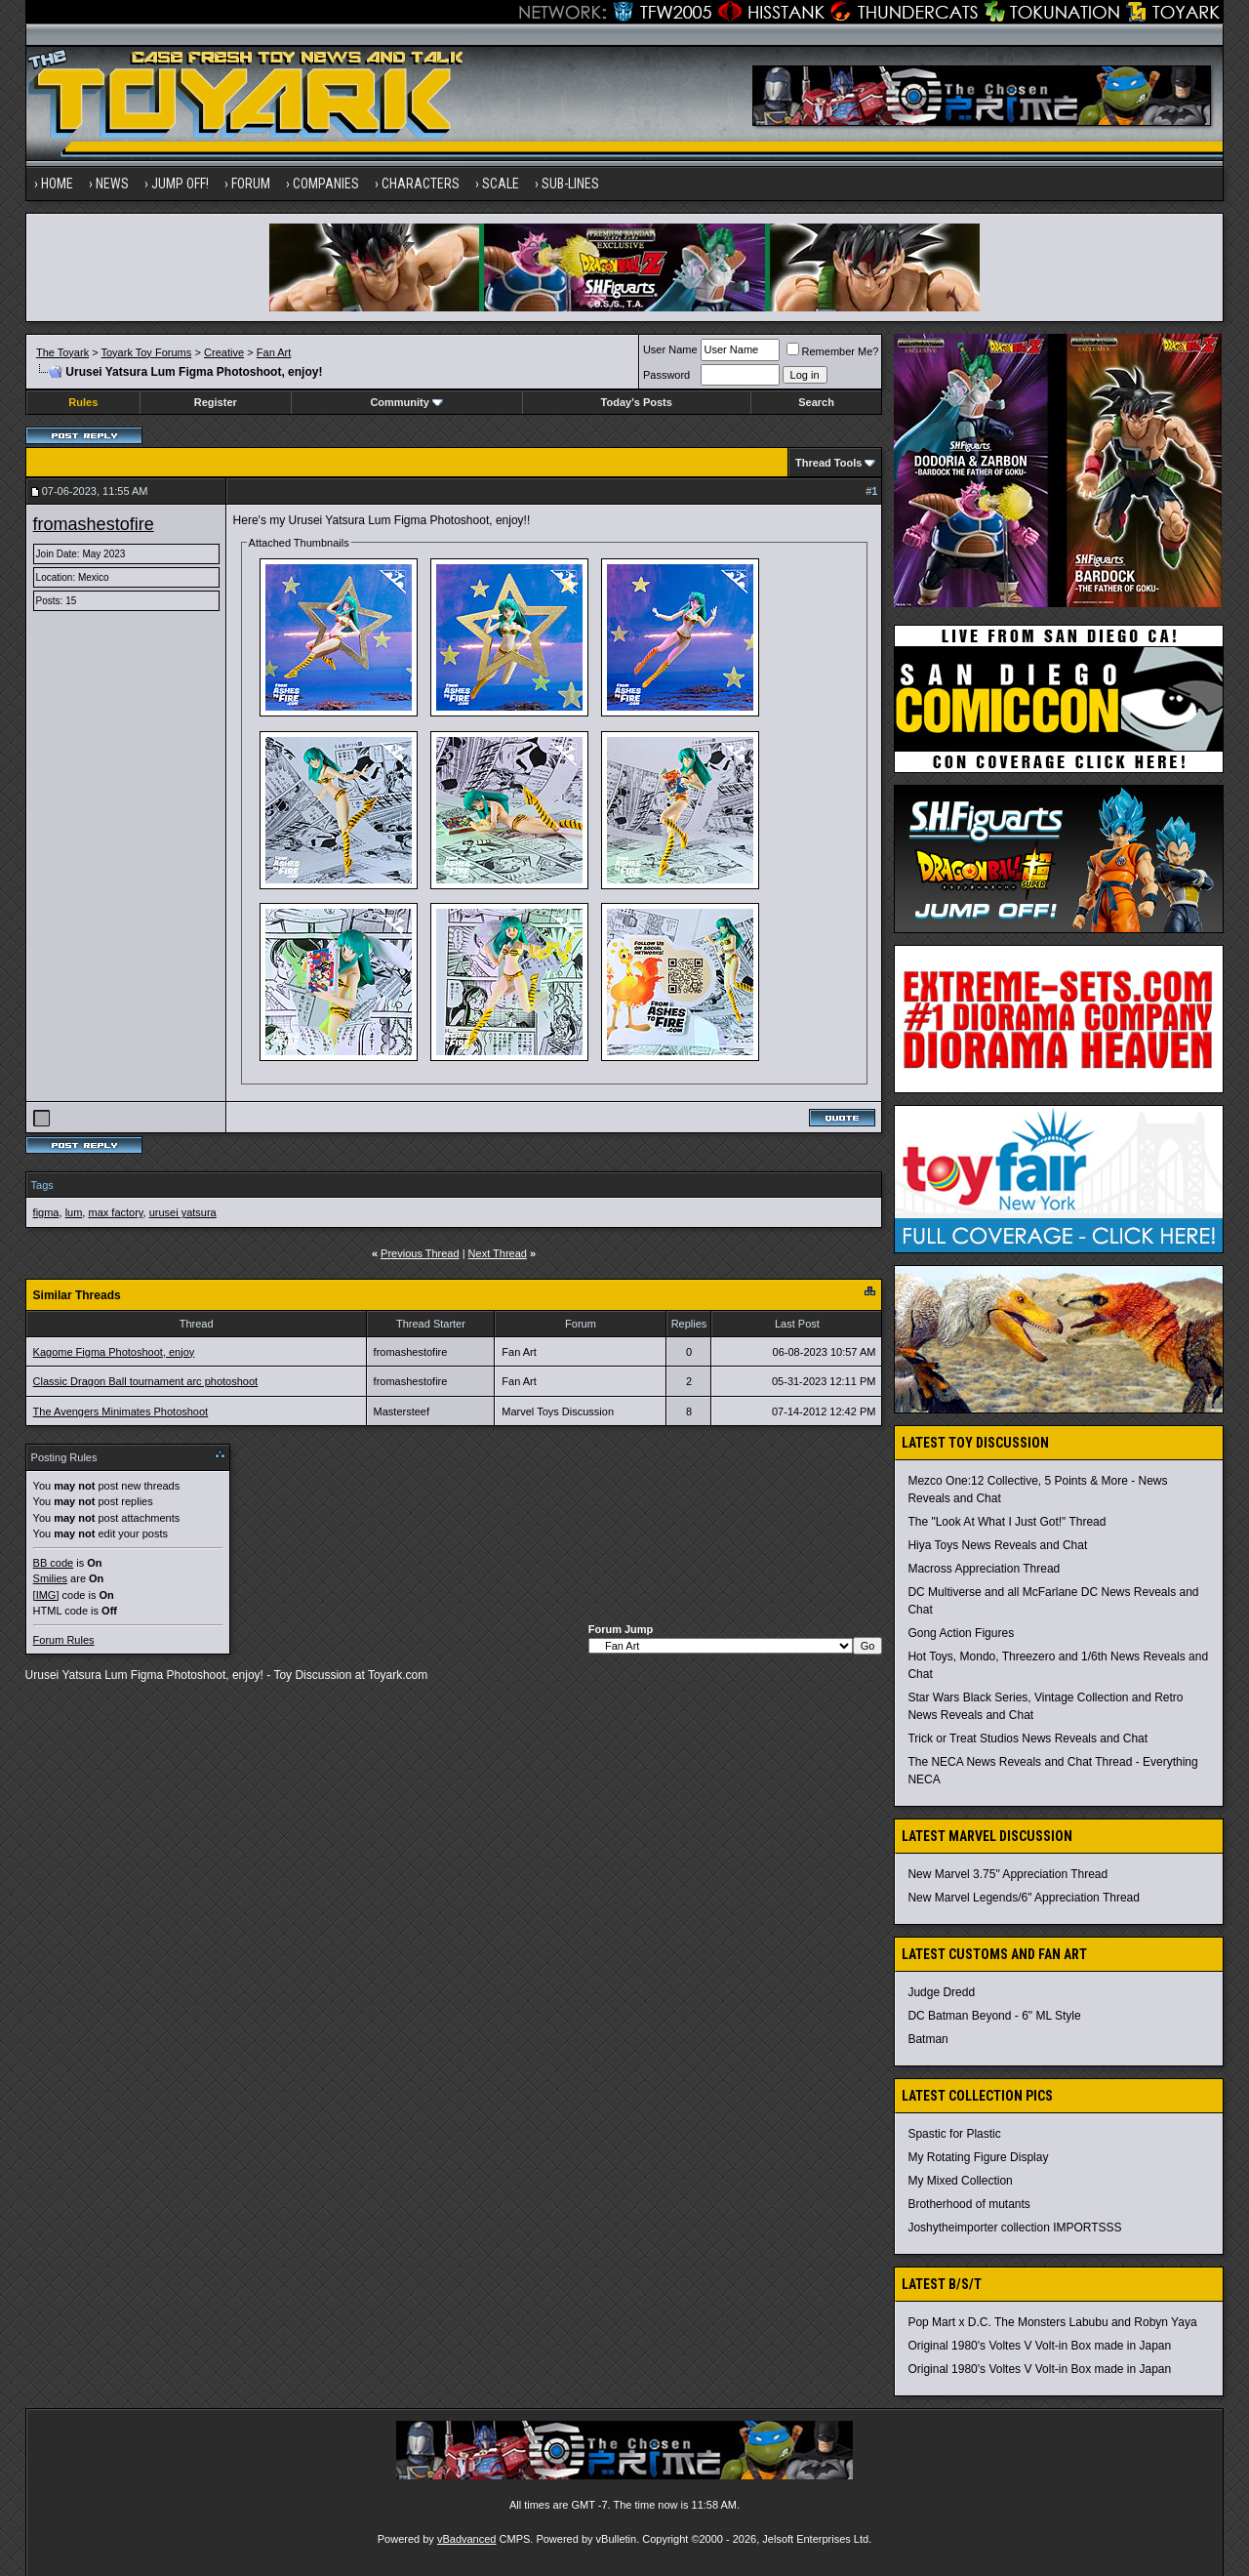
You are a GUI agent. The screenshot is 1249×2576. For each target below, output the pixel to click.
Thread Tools (828, 463)
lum (74, 1212)
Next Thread (497, 1253)
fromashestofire (93, 524)
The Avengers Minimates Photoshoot (121, 1411)
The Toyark (62, 352)
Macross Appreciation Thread (983, 1568)
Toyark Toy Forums (146, 352)
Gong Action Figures (960, 1633)
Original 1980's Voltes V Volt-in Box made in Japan (1039, 2345)
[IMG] (46, 1595)
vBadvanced (467, 2539)
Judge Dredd (941, 1992)
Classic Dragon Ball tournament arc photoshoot (146, 1381)
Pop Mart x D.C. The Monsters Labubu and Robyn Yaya (1051, 2322)
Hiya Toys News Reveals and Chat (997, 1545)
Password (666, 375)
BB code (53, 1563)
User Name (670, 349)
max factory (115, 1212)
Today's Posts (636, 402)
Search (816, 402)
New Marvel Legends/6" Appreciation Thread (1023, 1897)
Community (406, 402)
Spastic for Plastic (953, 2134)
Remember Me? (832, 351)
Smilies (50, 1578)
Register (215, 402)
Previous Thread (420, 1253)
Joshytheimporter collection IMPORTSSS (1014, 2227)
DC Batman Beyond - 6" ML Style (993, 2016)
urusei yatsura (183, 1212)
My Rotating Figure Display (977, 2157)
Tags (42, 1185)
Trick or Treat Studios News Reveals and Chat (1027, 1738)
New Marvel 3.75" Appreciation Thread (1007, 1874)
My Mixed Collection (959, 2181)
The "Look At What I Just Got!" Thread (1006, 1522)
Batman (927, 2039)
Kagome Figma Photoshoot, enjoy (114, 1352)
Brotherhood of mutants (968, 2204)
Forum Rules (64, 1640)
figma (46, 1212)
